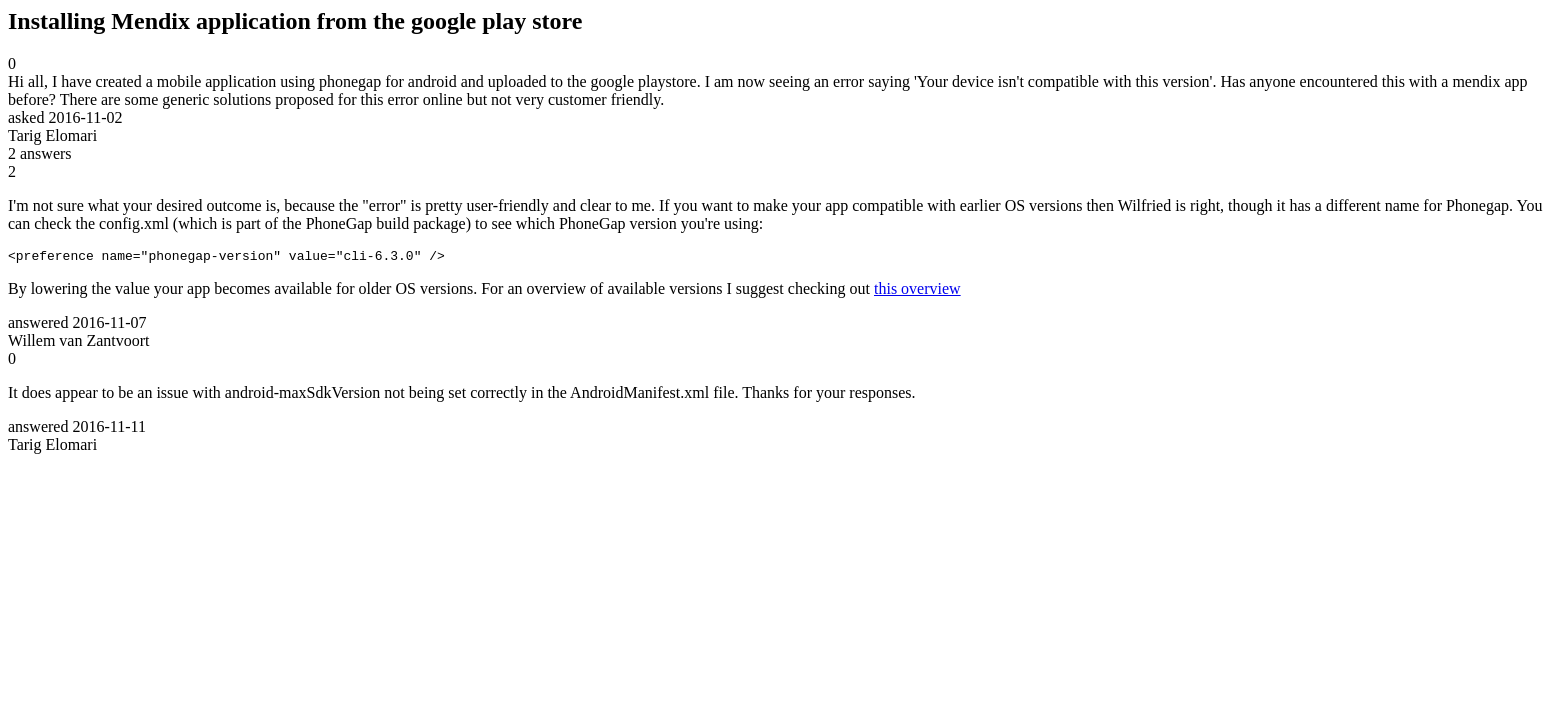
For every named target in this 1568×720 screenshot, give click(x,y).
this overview (917, 291)
